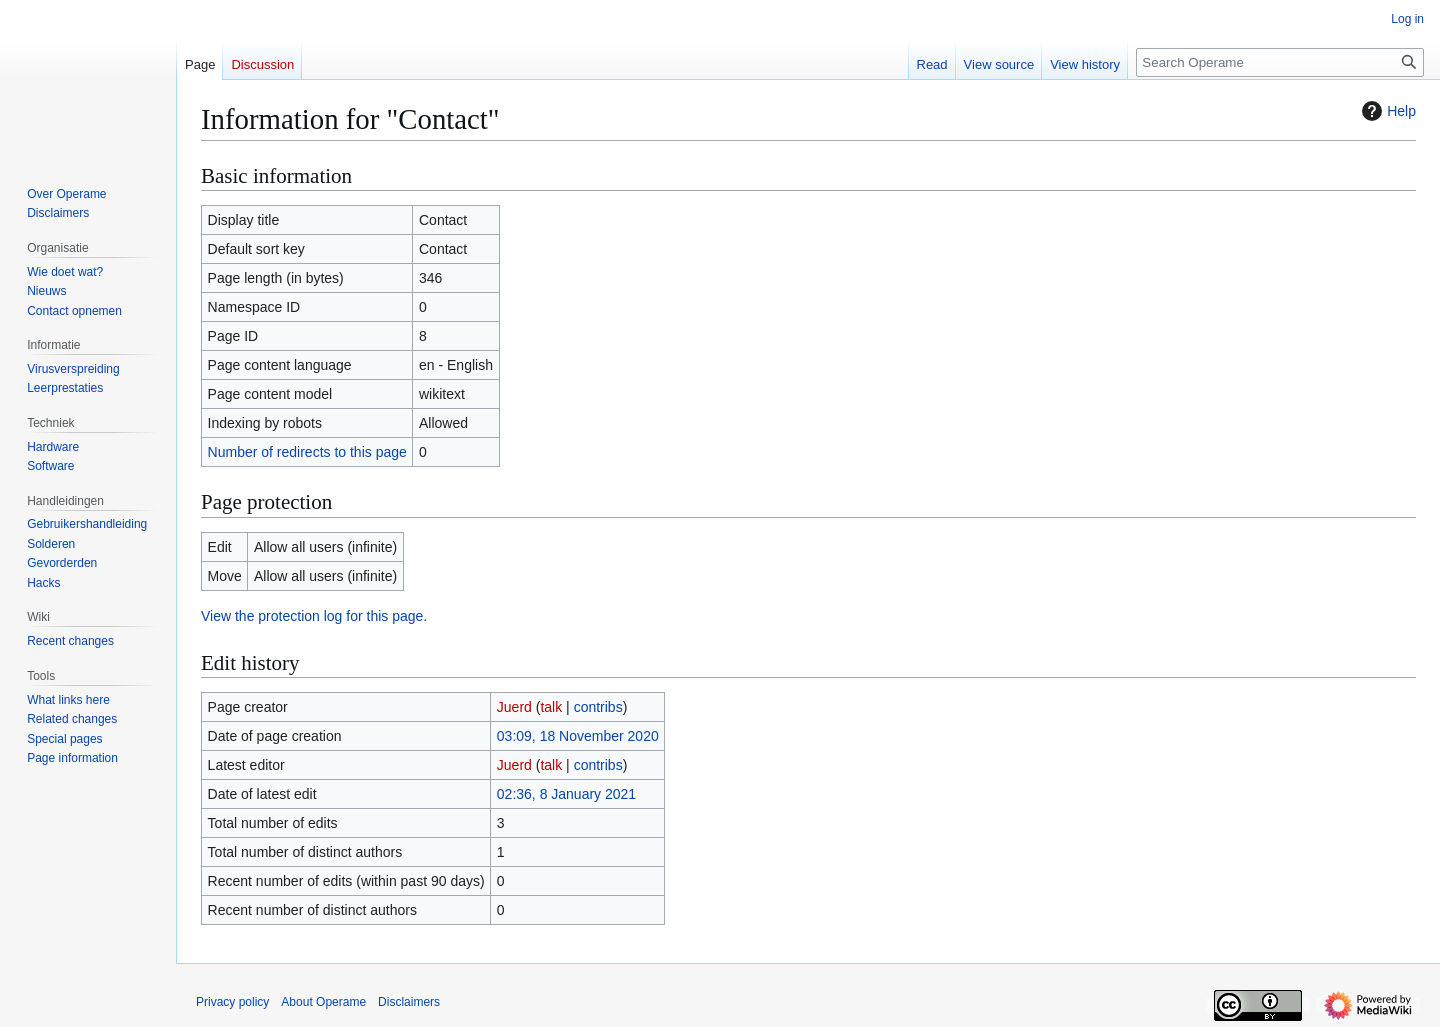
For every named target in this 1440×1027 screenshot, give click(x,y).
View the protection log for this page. (314, 616)
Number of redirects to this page (307, 452)
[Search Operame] (1280, 62)
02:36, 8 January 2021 (566, 794)
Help (1386, 111)
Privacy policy (232, 1002)
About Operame (323, 1002)
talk (551, 707)
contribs (598, 707)
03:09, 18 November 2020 (578, 736)
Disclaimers (409, 1002)
